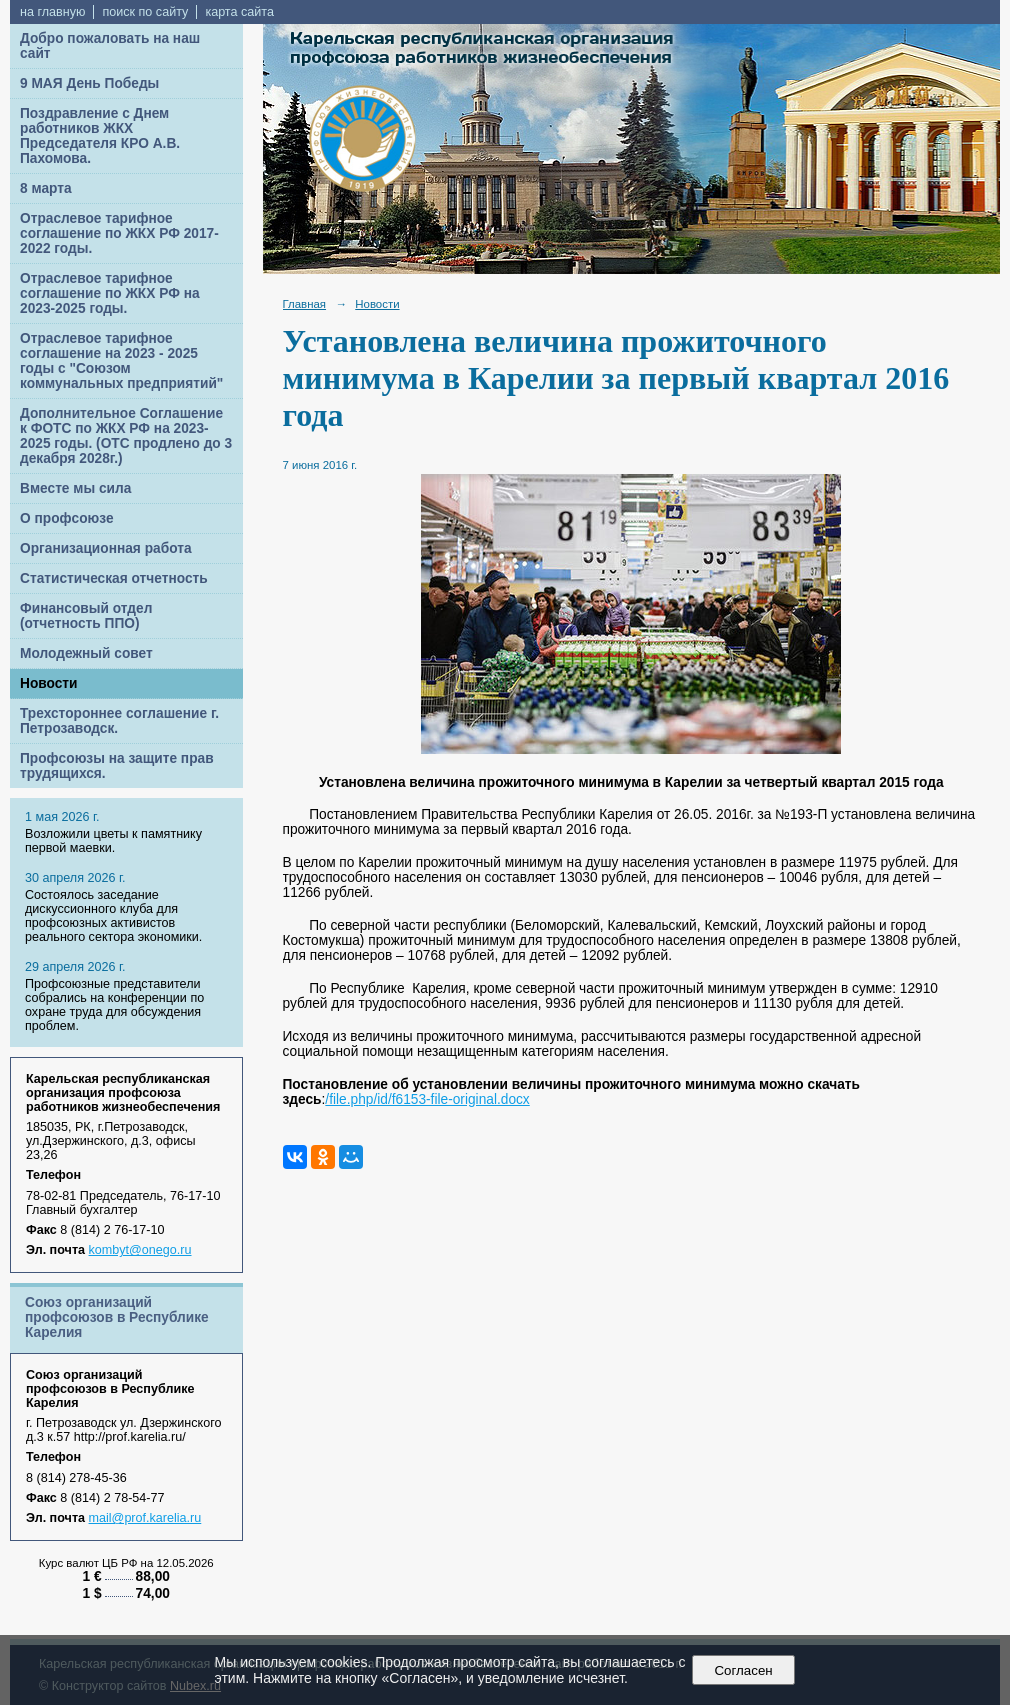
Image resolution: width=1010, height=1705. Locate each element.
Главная (305, 304)
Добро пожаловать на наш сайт (110, 46)
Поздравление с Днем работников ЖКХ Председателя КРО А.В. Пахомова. (100, 136)
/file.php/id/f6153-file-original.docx (427, 1099)
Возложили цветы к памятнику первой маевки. (113, 841)
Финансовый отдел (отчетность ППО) (86, 616)
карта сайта (239, 12)
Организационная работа (106, 548)
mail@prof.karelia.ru (145, 1518)
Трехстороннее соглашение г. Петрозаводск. (119, 721)
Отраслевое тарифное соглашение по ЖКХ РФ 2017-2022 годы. (119, 233)
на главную (52, 12)
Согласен (743, 1670)
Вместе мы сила (75, 488)
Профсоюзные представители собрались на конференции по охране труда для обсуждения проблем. (114, 1005)
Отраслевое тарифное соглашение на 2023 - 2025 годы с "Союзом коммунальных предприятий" (121, 361)
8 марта (46, 188)
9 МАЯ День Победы (89, 83)
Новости (49, 683)
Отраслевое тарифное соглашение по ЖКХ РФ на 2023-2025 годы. (110, 293)
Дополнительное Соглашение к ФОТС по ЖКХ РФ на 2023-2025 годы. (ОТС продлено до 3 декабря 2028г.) (126, 436)
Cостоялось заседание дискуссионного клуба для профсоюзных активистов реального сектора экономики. (113, 916)
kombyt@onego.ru (140, 1250)
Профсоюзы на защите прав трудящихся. (117, 766)
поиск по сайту (145, 12)
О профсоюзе (67, 518)
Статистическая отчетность (114, 578)
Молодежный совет (86, 653)
